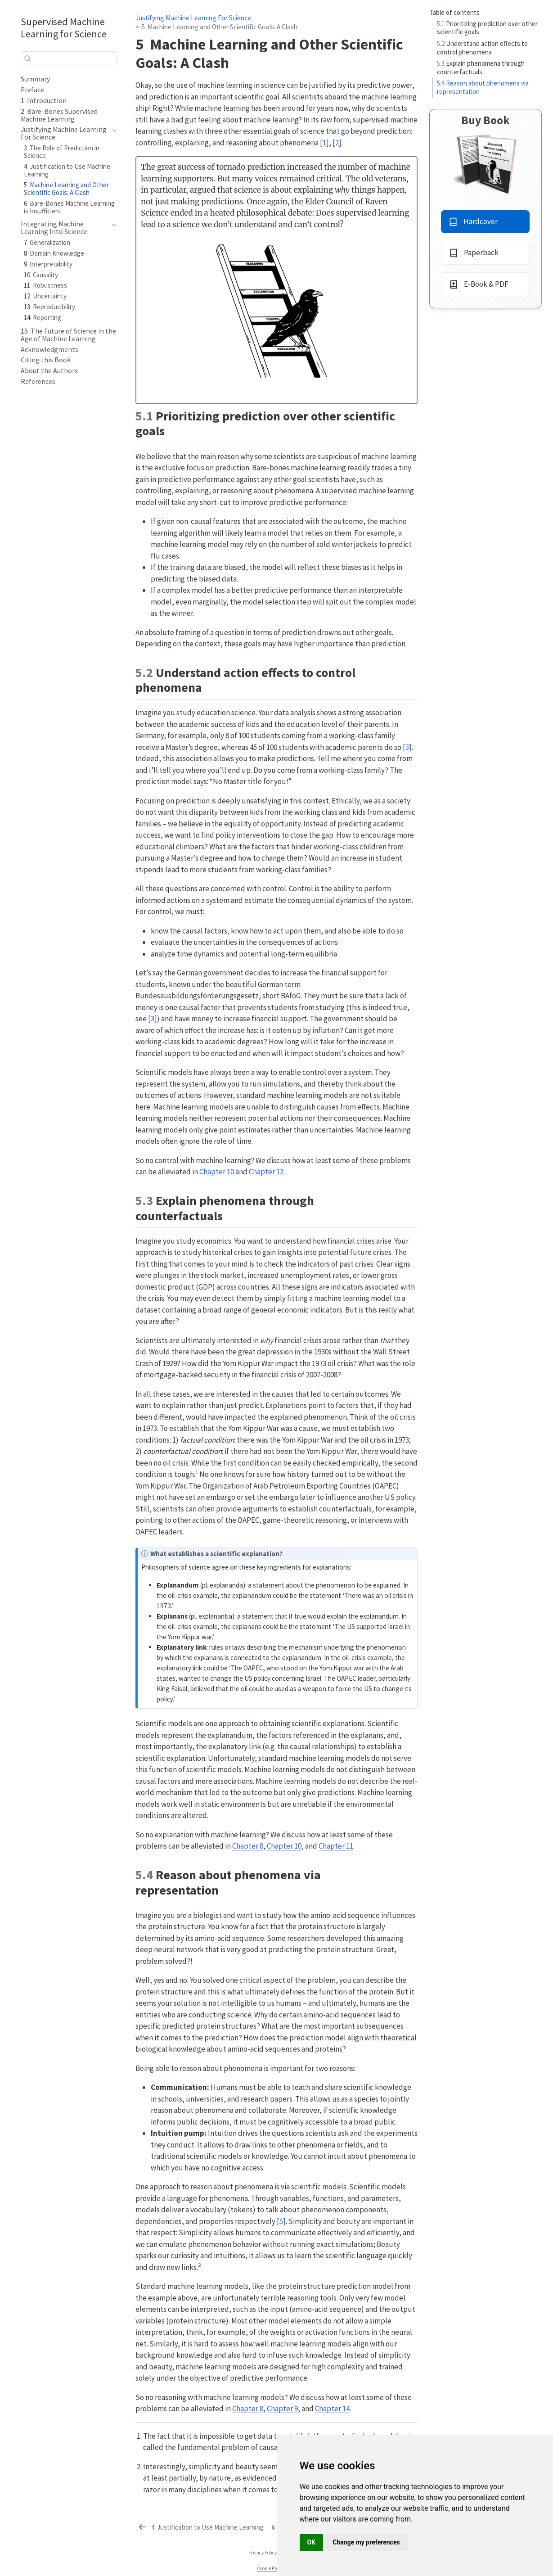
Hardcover (473, 221)
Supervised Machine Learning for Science (64, 27)
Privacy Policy (263, 2552)
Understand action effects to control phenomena (482, 47)
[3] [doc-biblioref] (407, 747)
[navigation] (112, 133)
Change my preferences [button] (366, 2542)
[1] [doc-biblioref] (324, 143)
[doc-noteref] (196, 1474)
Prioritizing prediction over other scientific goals (487, 27)
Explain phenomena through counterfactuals (481, 67)
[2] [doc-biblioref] (337, 143)
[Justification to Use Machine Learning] (200, 2527)
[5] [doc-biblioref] (281, 2221)
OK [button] (311, 2542)
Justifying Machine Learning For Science (193, 18)
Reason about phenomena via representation (483, 87)
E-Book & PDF (478, 284)
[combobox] (69, 57)
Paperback (474, 252)
